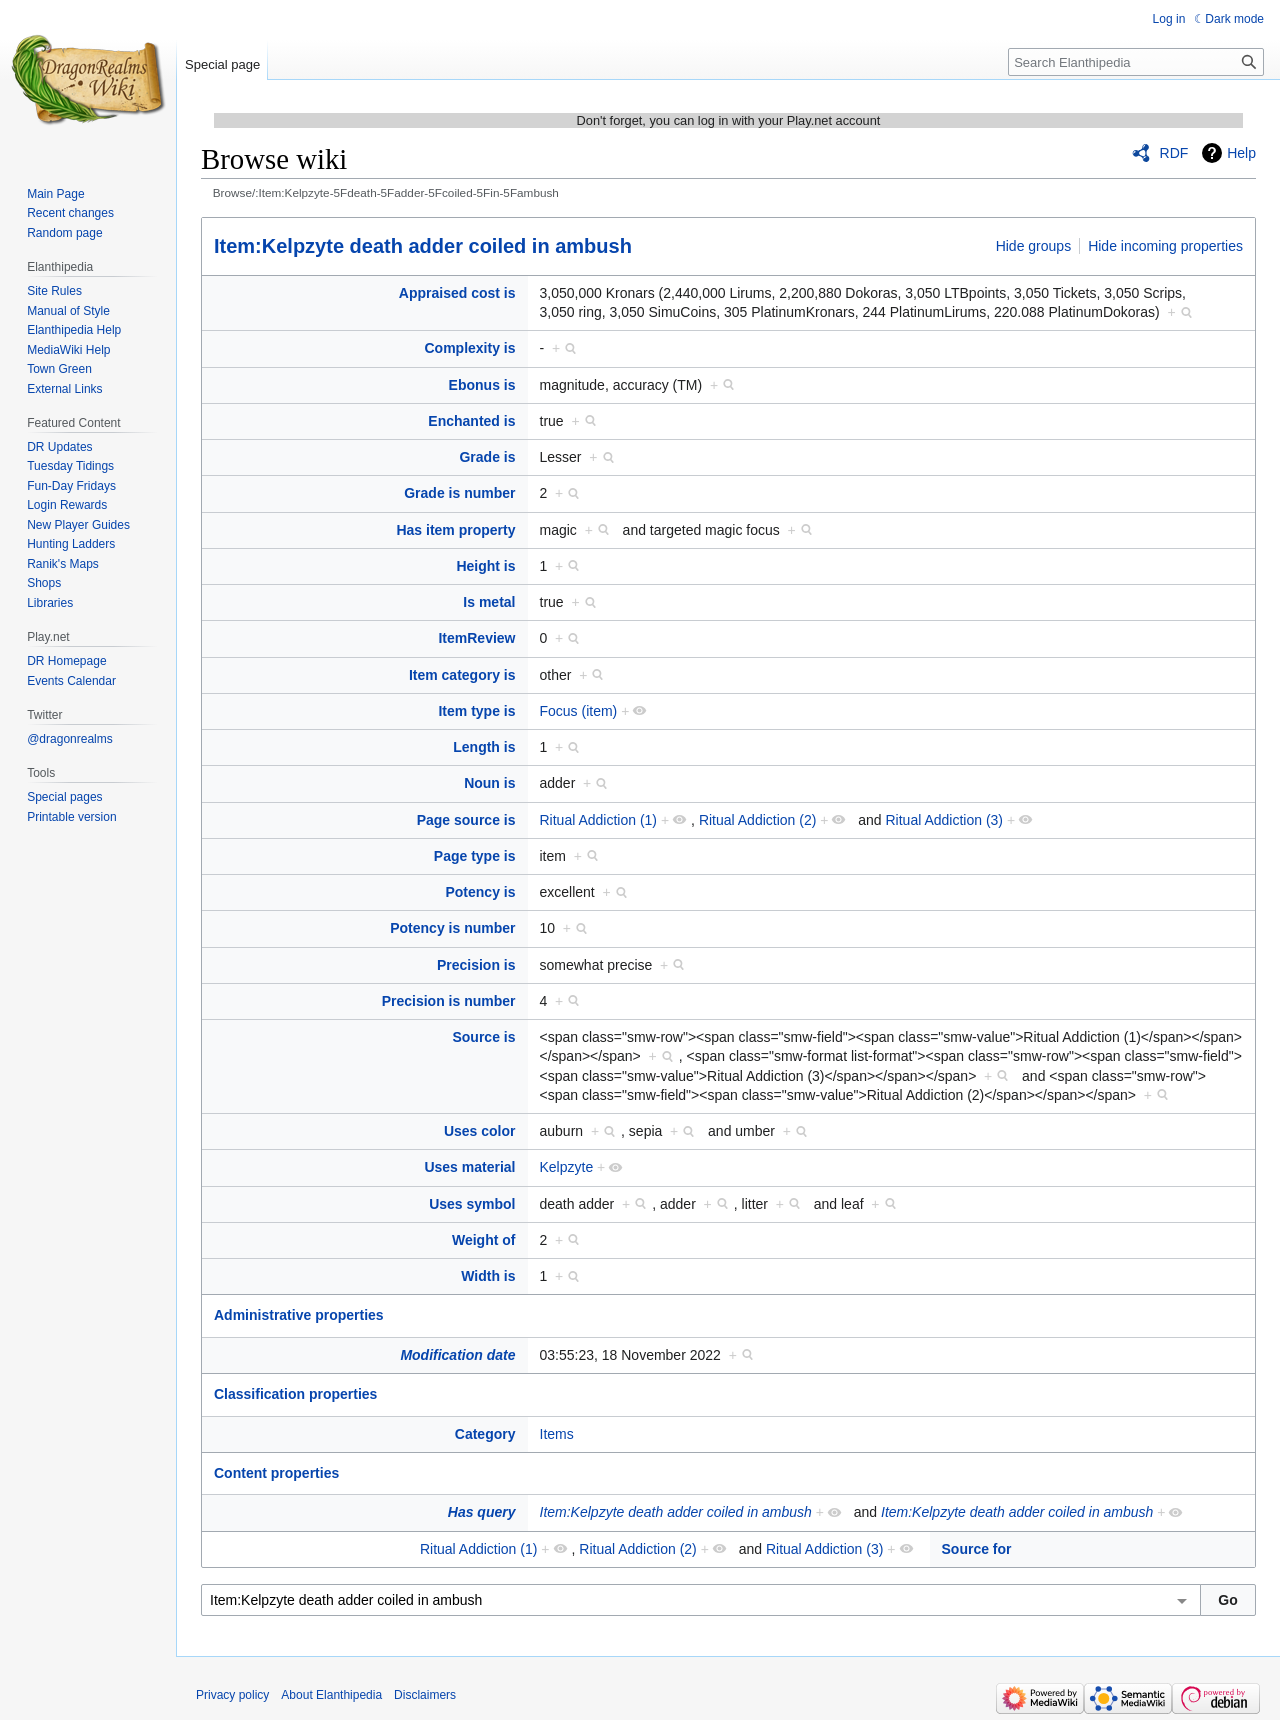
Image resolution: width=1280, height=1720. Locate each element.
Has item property (455, 530)
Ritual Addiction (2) (758, 820)
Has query (482, 1512)
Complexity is (469, 348)
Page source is (466, 820)
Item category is (462, 675)
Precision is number (449, 1001)
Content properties (276, 1473)
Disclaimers (425, 1695)
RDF (1174, 153)
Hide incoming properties (1165, 246)
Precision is (476, 965)
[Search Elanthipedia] (1136, 62)
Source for (977, 1549)
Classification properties (295, 1394)
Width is (488, 1276)
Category (485, 1434)
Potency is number (452, 928)
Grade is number (459, 493)
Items (557, 1434)
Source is (483, 1037)
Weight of (484, 1240)
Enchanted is (471, 421)
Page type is (475, 856)
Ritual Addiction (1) (599, 820)
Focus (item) (579, 711)
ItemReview (476, 638)
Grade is (487, 457)
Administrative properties (299, 1315)
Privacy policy (232, 1695)
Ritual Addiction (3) (945, 820)
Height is (485, 566)
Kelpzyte (567, 1167)
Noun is (489, 783)
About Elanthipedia (331, 1695)
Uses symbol (472, 1204)
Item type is (476, 711)
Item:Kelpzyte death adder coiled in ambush (423, 246)
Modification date (457, 1355)
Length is (484, 747)
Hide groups (1034, 246)
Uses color (480, 1131)
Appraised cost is (457, 293)
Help (1241, 153)
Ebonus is (482, 385)
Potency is (480, 892)
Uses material (469, 1167)
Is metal (489, 602)
